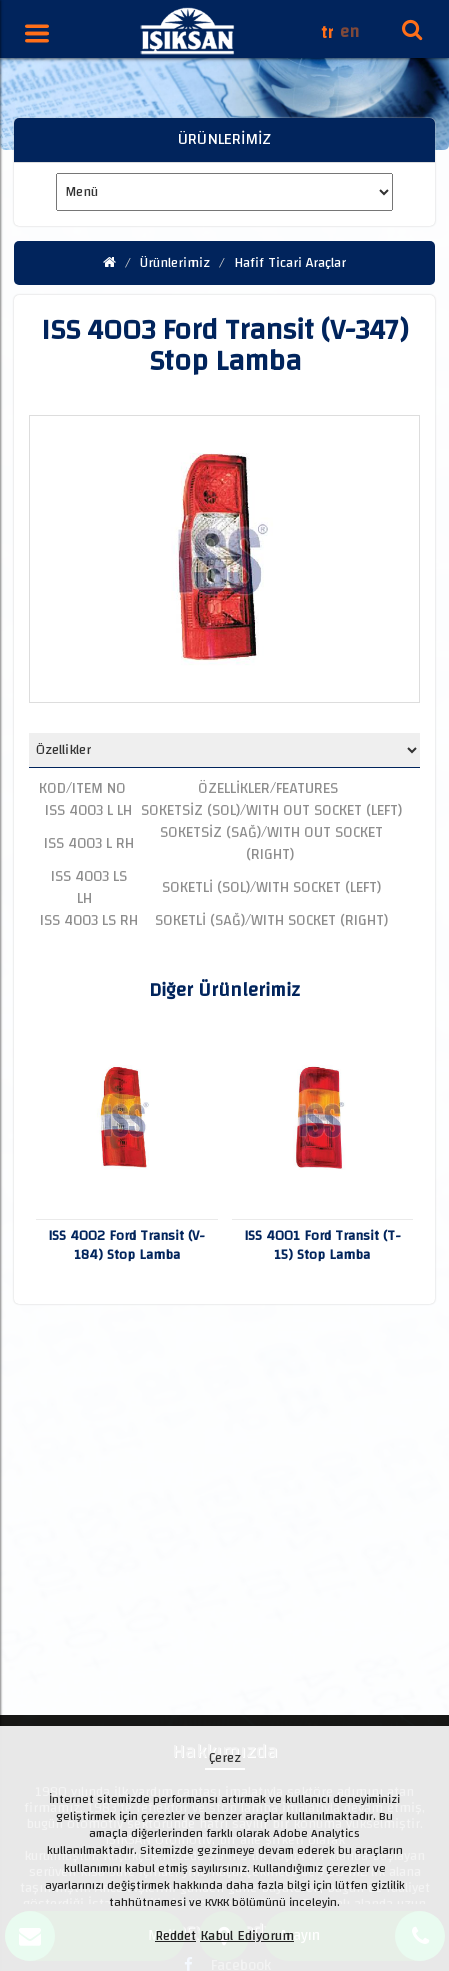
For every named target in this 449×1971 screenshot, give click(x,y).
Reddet (175, 1936)
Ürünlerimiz (175, 263)
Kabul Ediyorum (247, 1936)
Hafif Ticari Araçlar (290, 263)
